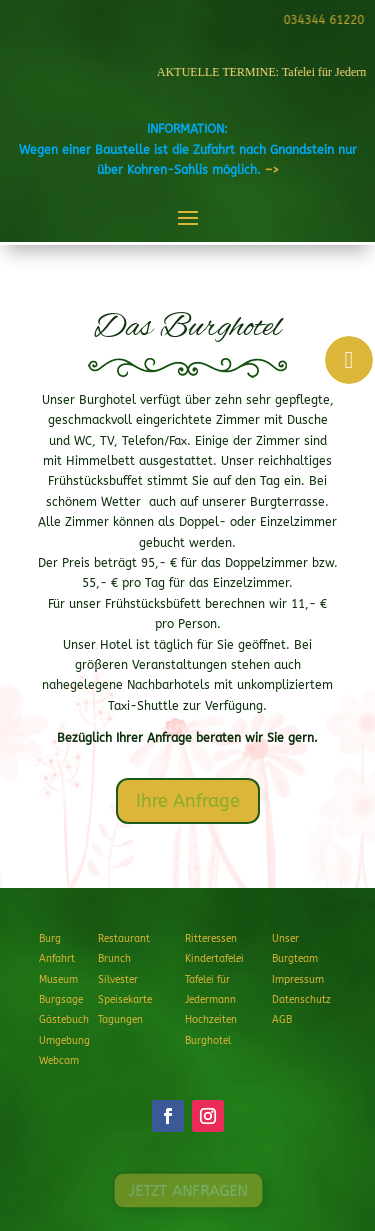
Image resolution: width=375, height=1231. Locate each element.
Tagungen (120, 1020)
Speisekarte (125, 1000)
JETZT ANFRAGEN (187, 1190)
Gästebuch (64, 1020)
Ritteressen (211, 939)
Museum (58, 980)
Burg (50, 939)
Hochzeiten (211, 1020)
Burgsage (61, 1000)
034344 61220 (321, 20)
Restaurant (124, 939)
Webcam (59, 1061)
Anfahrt (57, 959)
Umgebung (64, 1041)
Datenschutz (301, 1000)
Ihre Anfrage (188, 801)
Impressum (298, 980)
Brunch (114, 959)
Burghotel (208, 1041)
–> (272, 170)
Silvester (118, 980)
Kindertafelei (214, 959)
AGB (282, 1020)
